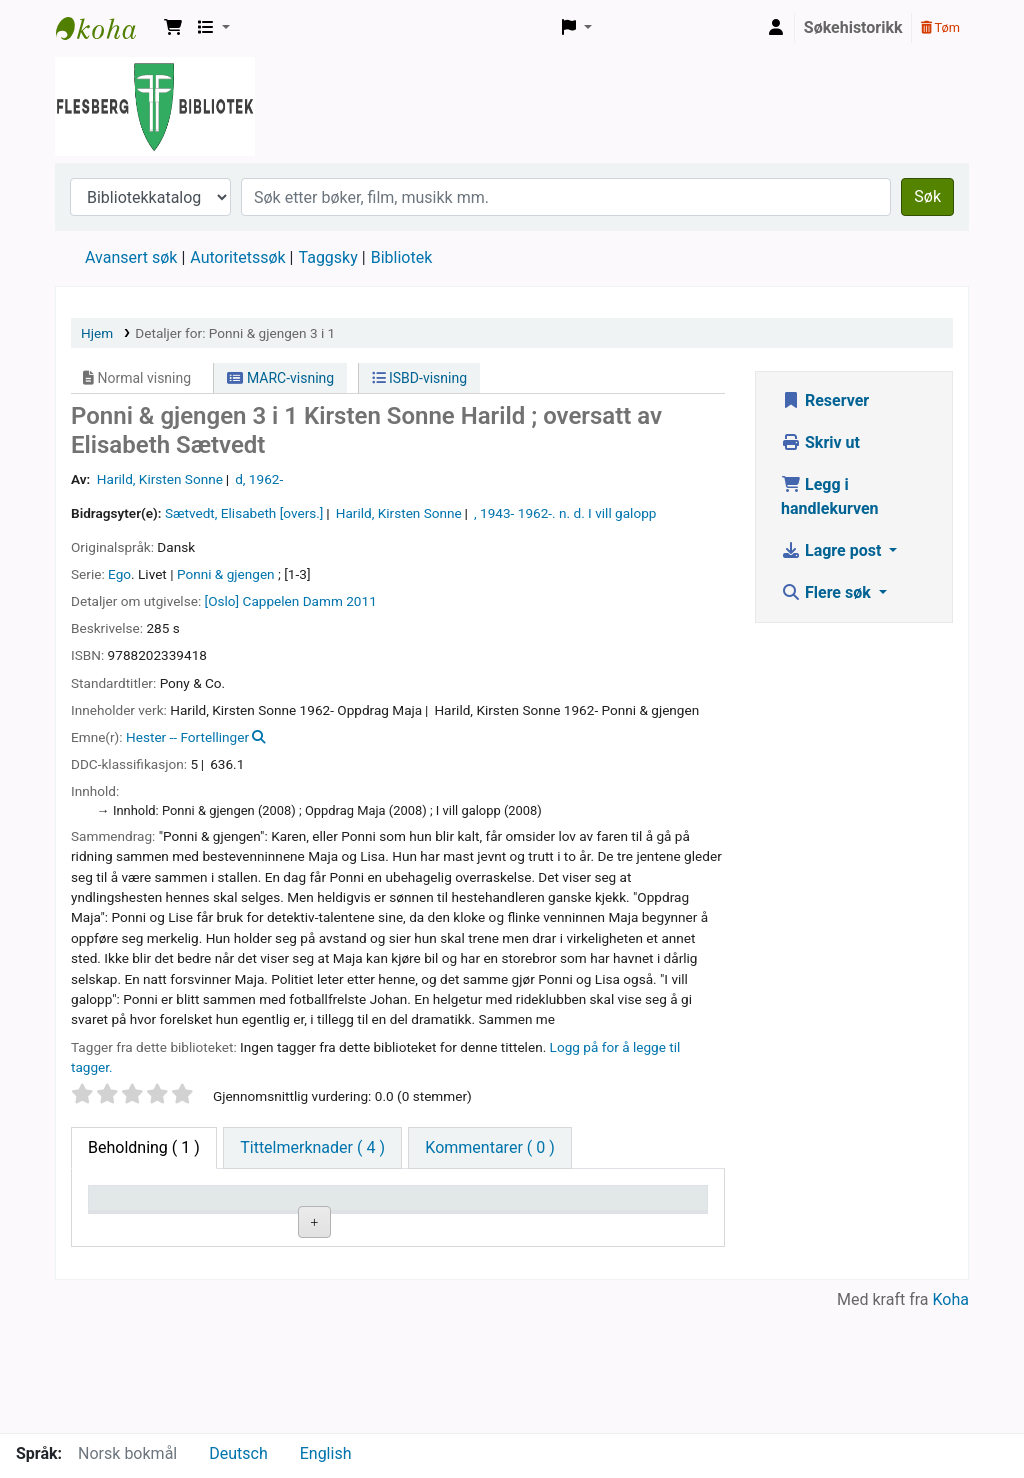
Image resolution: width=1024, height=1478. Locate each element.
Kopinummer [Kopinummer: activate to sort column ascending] (513, 1226)
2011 (361, 601)
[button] (173, 28)
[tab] (312, 1148)
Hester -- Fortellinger (187, 737)
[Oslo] (222, 601)
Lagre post (833, 550)
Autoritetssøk (237, 257)
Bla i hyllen (413, 1273)
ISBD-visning (420, 378)
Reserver (825, 400)
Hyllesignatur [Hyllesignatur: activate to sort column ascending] (392, 1226)
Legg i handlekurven (830, 496)
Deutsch (238, 1453)
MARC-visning (280, 378)
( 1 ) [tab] (144, 1147)
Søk (927, 196)
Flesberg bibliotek (106, 28)
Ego (119, 574)
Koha (951, 1420)
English (326, 1453)
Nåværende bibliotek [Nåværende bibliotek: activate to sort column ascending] (262, 1217)
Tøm (940, 27)
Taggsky (328, 257)
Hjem (97, 333)
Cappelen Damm (293, 601)
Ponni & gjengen (226, 574)
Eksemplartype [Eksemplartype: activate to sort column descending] (149, 1226)
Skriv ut (820, 442)
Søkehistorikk (853, 27)
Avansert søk (131, 257)
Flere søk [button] (828, 592)
